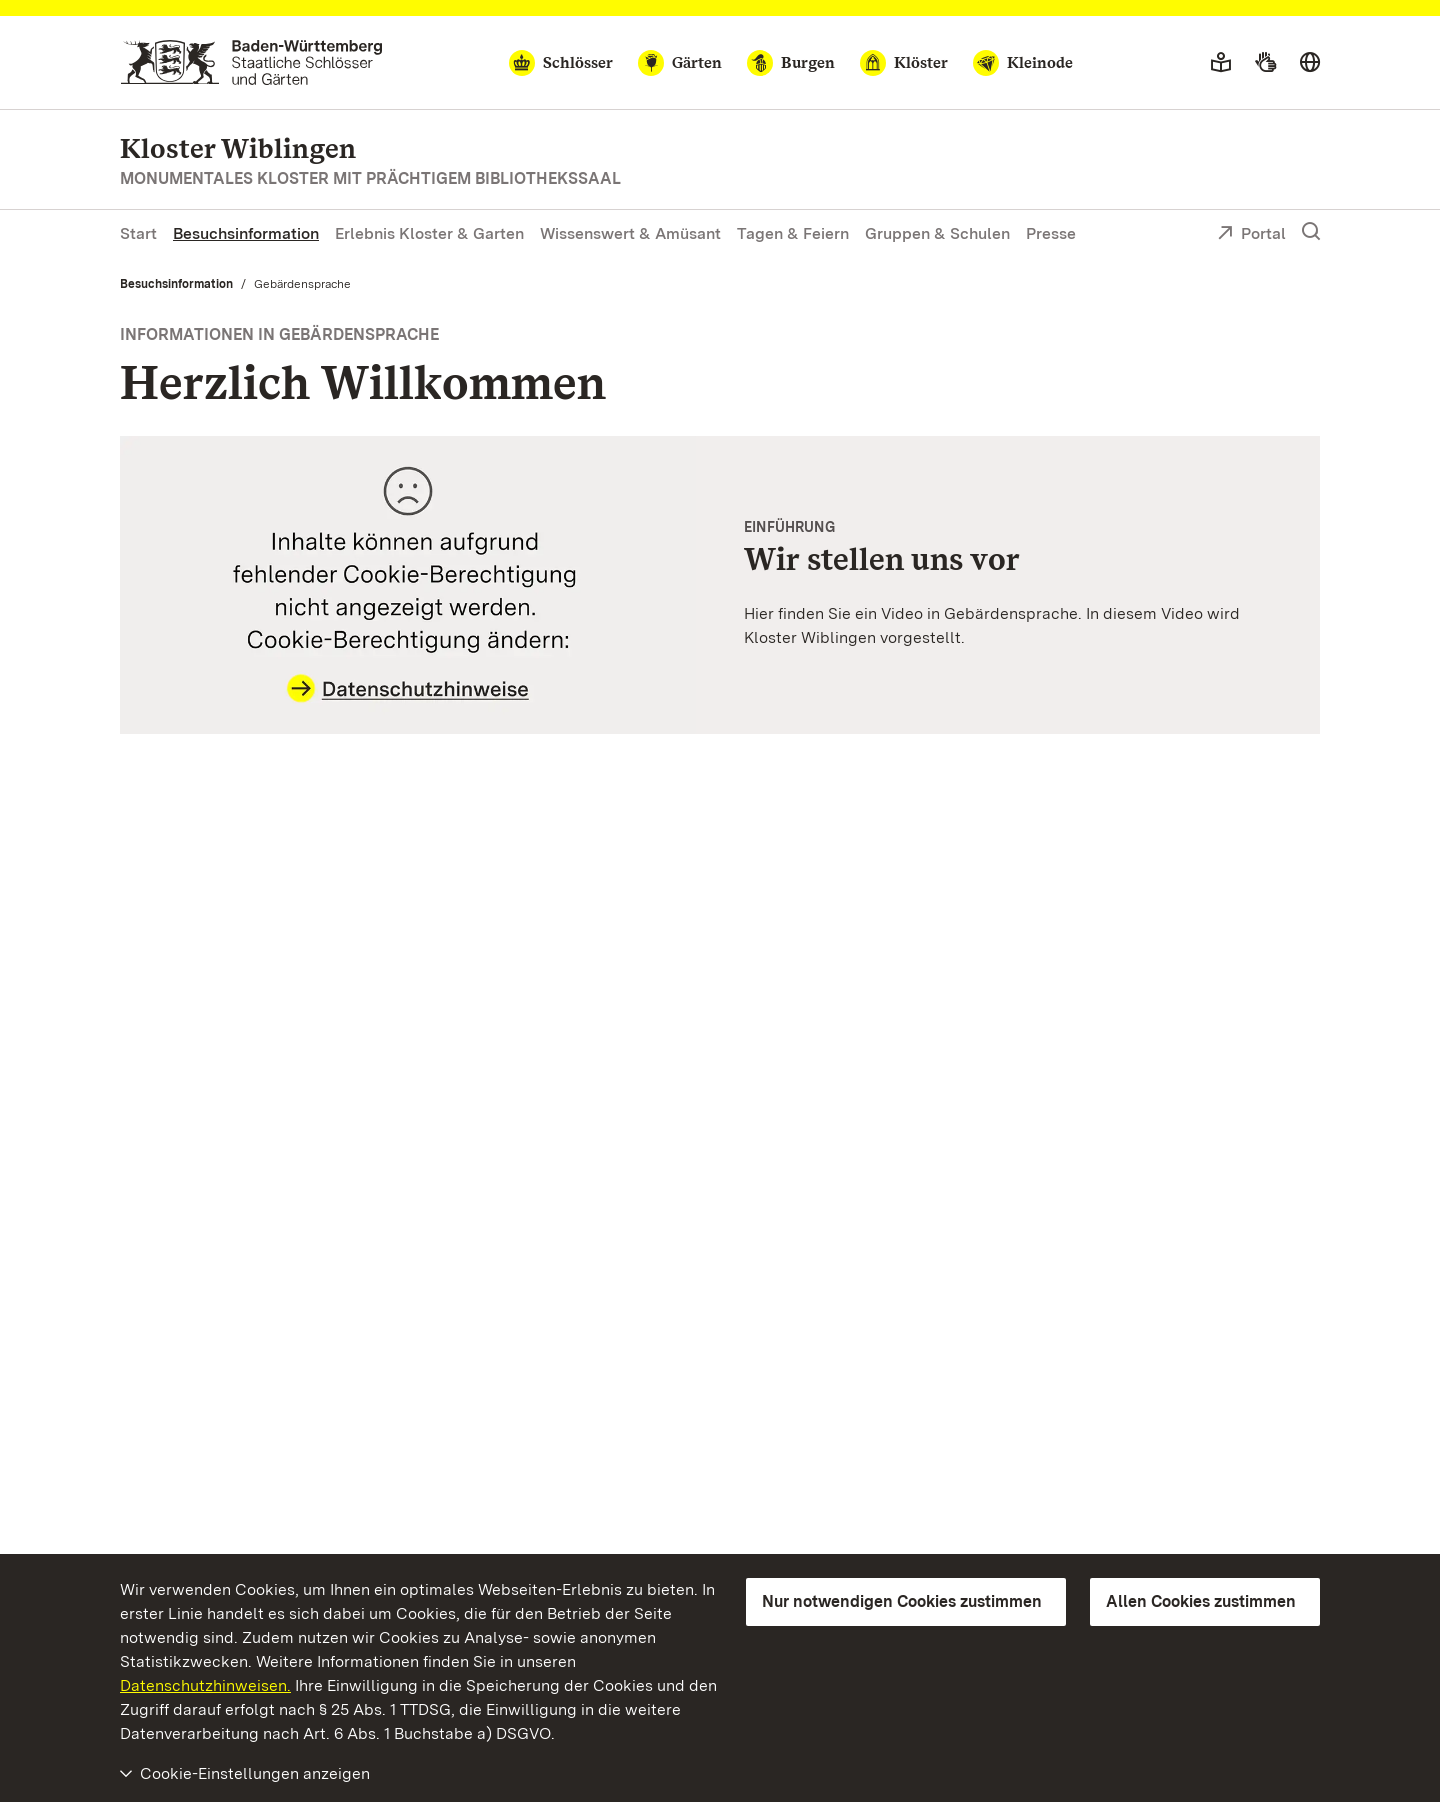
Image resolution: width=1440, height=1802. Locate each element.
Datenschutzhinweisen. (205, 1685)
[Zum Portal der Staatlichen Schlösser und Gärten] (251, 62)
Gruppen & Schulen (937, 233)
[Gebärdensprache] (1265, 63)
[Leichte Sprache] (1221, 63)
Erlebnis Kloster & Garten (429, 233)
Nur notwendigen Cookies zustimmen (902, 1601)
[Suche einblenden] (1311, 232)
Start (138, 233)
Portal (1251, 235)
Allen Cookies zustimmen (1201, 1601)
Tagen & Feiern (793, 233)
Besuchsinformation (246, 233)
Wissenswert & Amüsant (630, 233)
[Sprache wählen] (1310, 63)
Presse (1051, 233)
